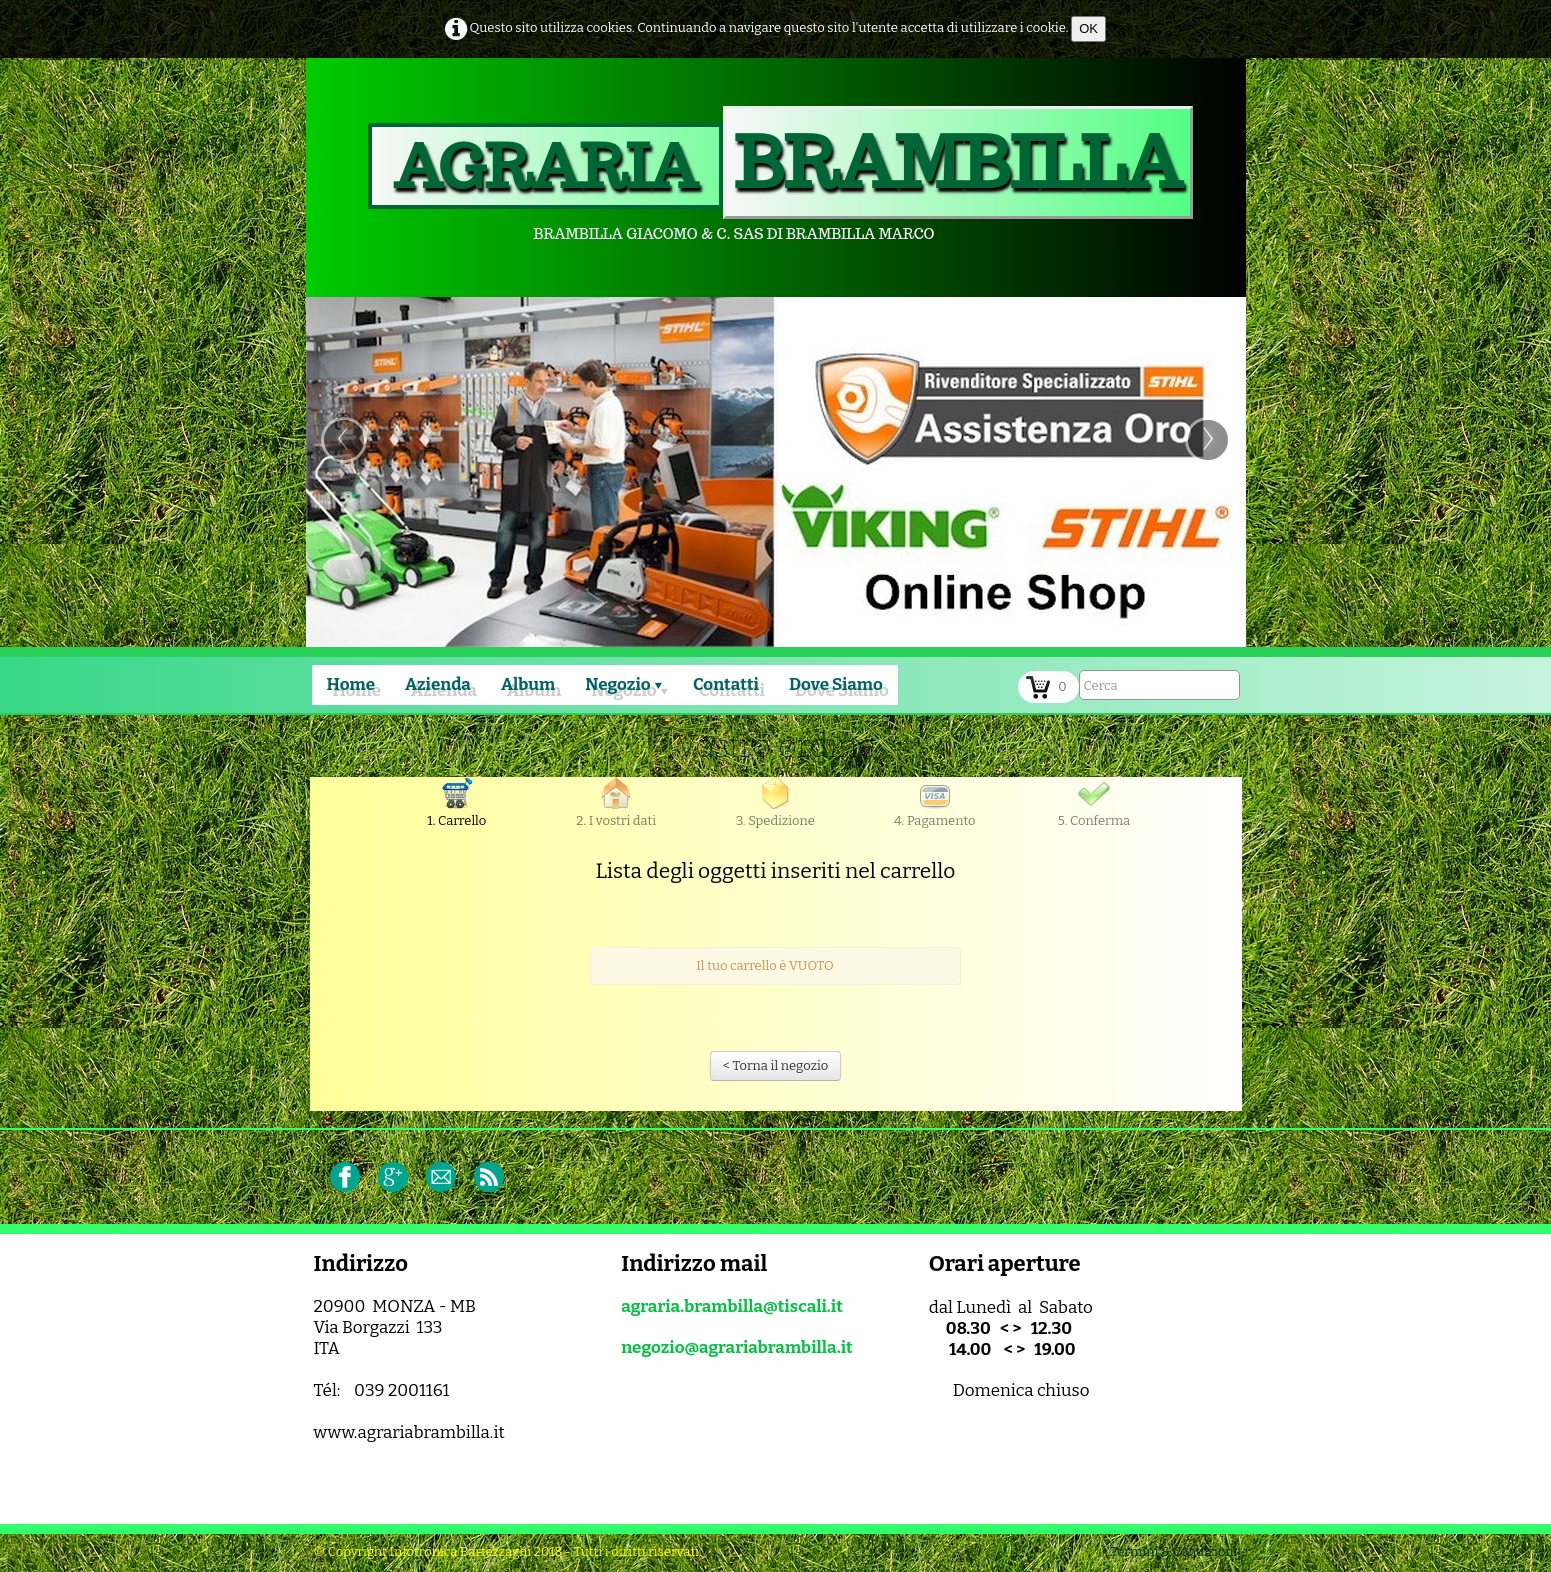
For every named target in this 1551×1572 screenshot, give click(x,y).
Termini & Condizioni (1173, 1551)
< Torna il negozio (776, 1065)
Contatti (726, 684)
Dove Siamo (836, 684)
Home (351, 684)
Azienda (438, 684)
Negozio (624, 684)
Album (528, 684)
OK (1088, 28)
